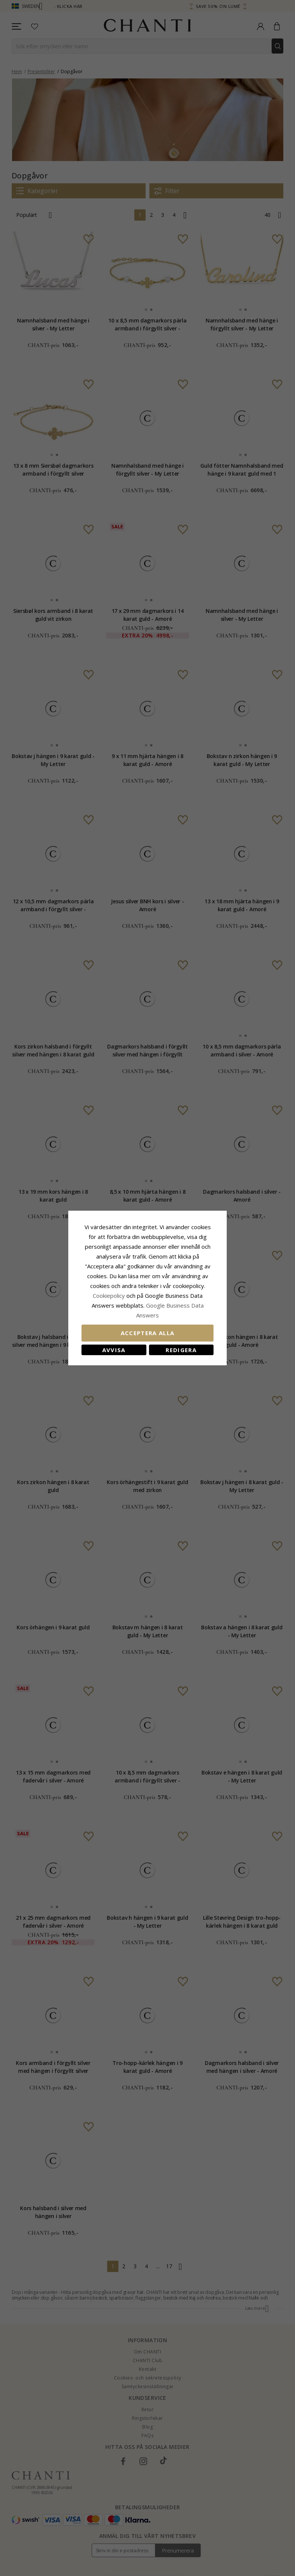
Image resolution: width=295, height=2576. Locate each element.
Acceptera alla (148, 1333)
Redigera (181, 1350)
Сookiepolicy (109, 1295)
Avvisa (114, 1350)
